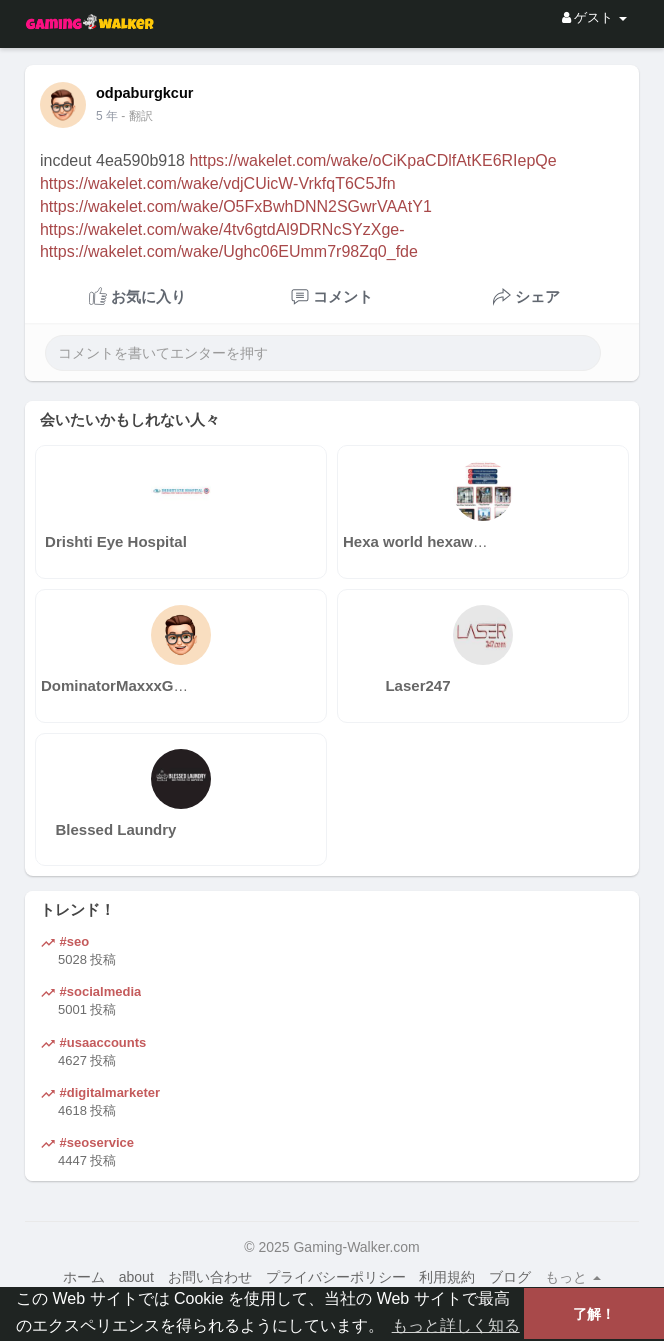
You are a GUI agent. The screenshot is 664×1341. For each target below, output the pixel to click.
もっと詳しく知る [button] (456, 1325)
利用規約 (447, 1277)
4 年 (107, 116)
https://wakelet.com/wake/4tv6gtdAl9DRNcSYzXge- (222, 229)
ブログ (510, 1277)
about (136, 1277)
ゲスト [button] (594, 17)
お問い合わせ (210, 1277)
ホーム (84, 1277)
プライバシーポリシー (336, 1277)
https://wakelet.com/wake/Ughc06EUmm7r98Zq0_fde (229, 251)
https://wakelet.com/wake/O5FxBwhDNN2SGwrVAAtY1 (236, 206)
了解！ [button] (594, 1314)
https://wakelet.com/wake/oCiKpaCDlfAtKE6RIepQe (372, 160)
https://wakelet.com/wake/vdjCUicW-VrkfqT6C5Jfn (218, 183)
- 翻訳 (136, 116)
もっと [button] (573, 1277)
